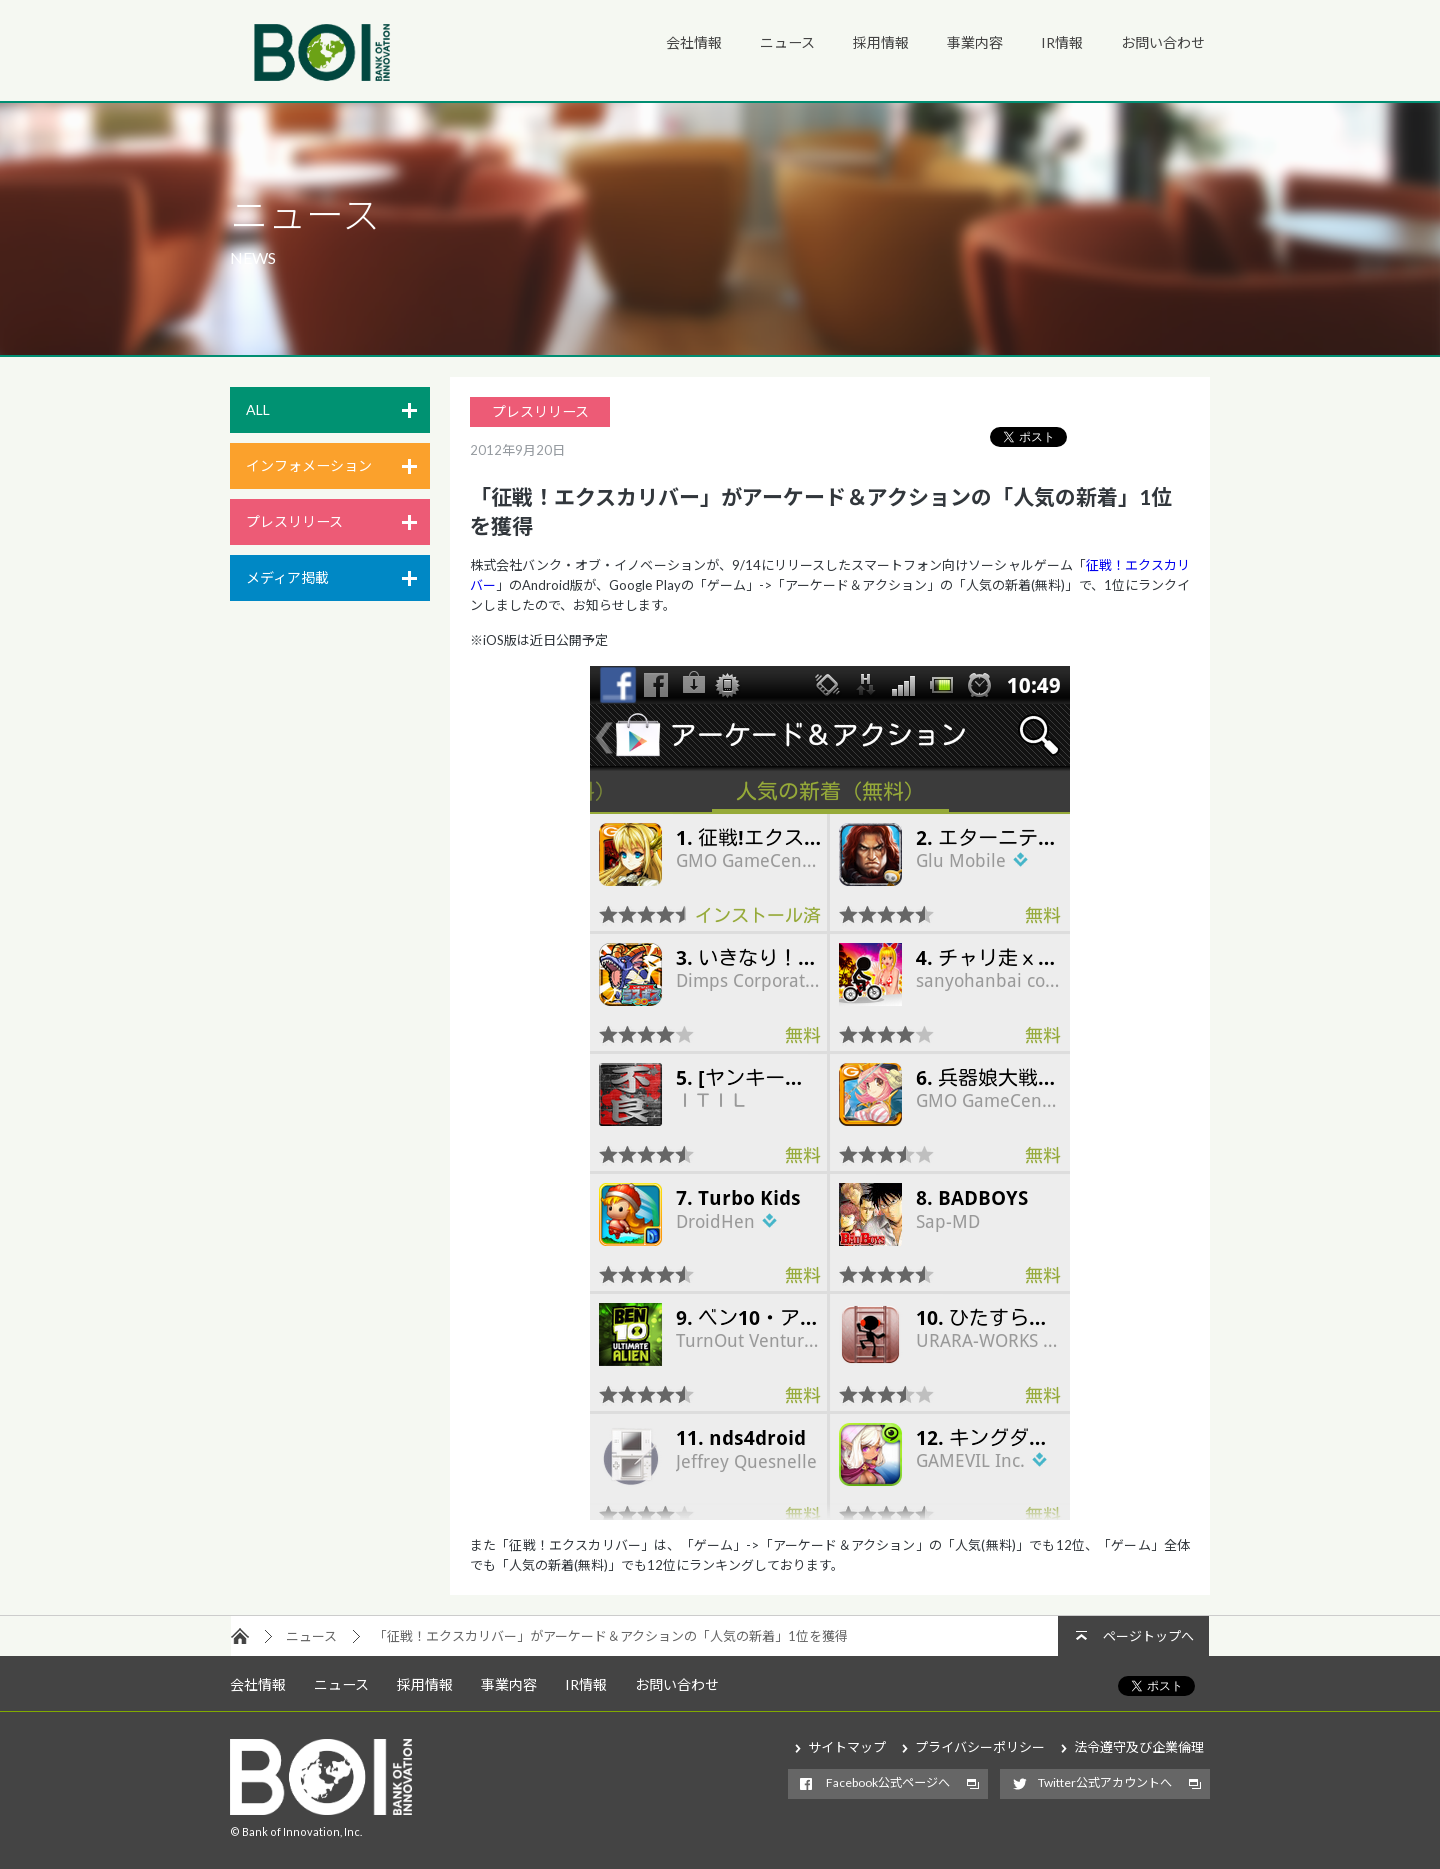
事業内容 (975, 42)
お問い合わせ (1163, 42)
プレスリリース (294, 521)
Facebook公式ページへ (888, 1782)
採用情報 (881, 42)
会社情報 (694, 42)
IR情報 (1062, 42)
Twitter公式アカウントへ (1105, 1782)
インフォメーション (309, 465)
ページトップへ (1148, 1636)
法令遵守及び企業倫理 (1139, 1747)
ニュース (787, 42)
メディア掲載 (287, 577)
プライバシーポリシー (980, 1747)
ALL (258, 409)
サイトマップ (847, 1747)
